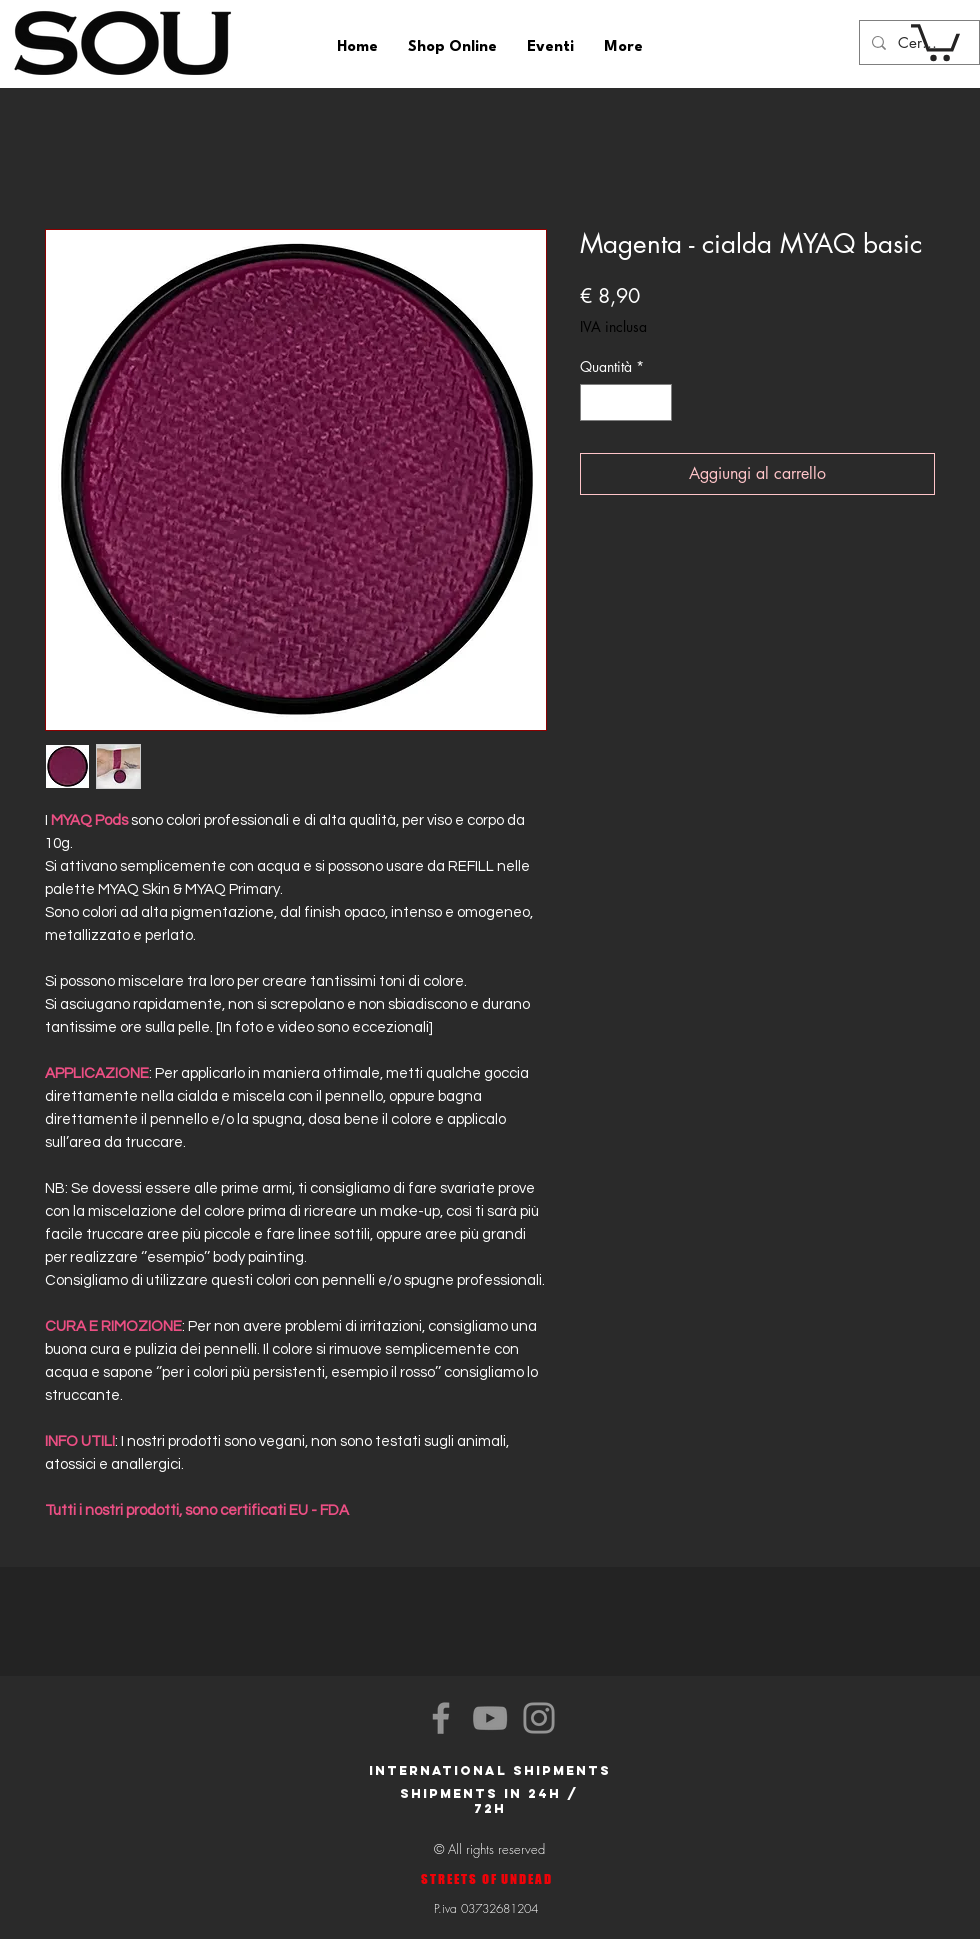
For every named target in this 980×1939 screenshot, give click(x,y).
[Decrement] (595, 402)
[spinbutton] (626, 402)
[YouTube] (490, 1718)
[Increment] (656, 402)
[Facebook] (441, 1718)
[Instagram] (539, 1718)
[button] (935, 40)
